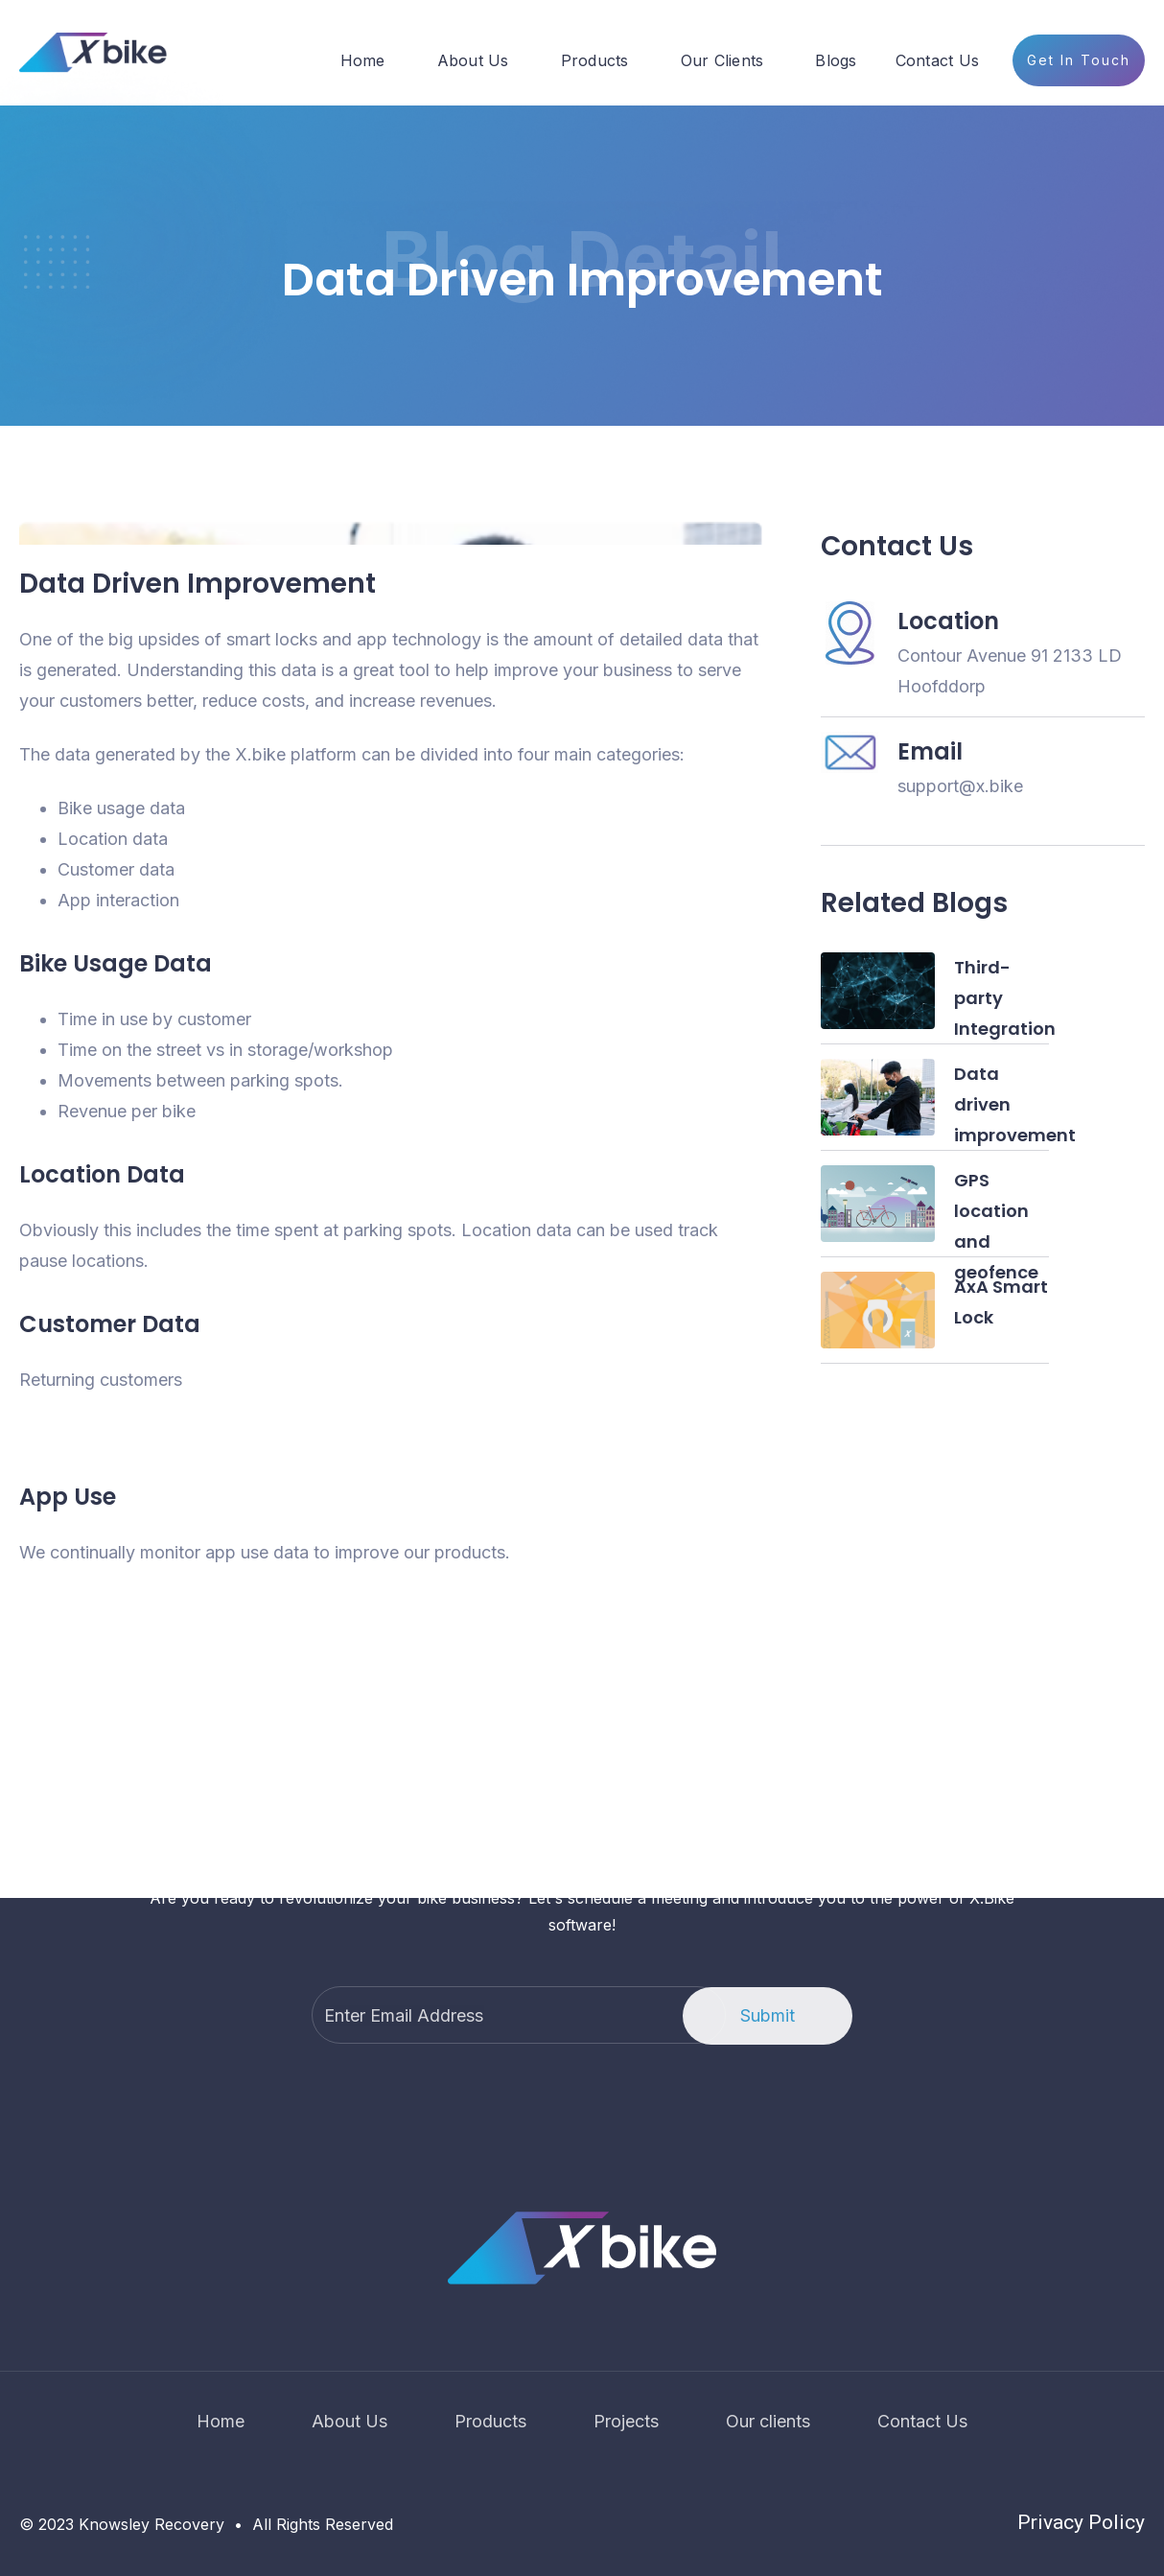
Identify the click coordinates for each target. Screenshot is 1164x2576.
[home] (93, 53)
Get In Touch (1078, 60)
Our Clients (722, 60)
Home (362, 60)
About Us (473, 60)
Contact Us (938, 60)
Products (595, 60)
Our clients (768, 2421)
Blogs (835, 60)
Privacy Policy (1081, 2522)
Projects (626, 2421)
